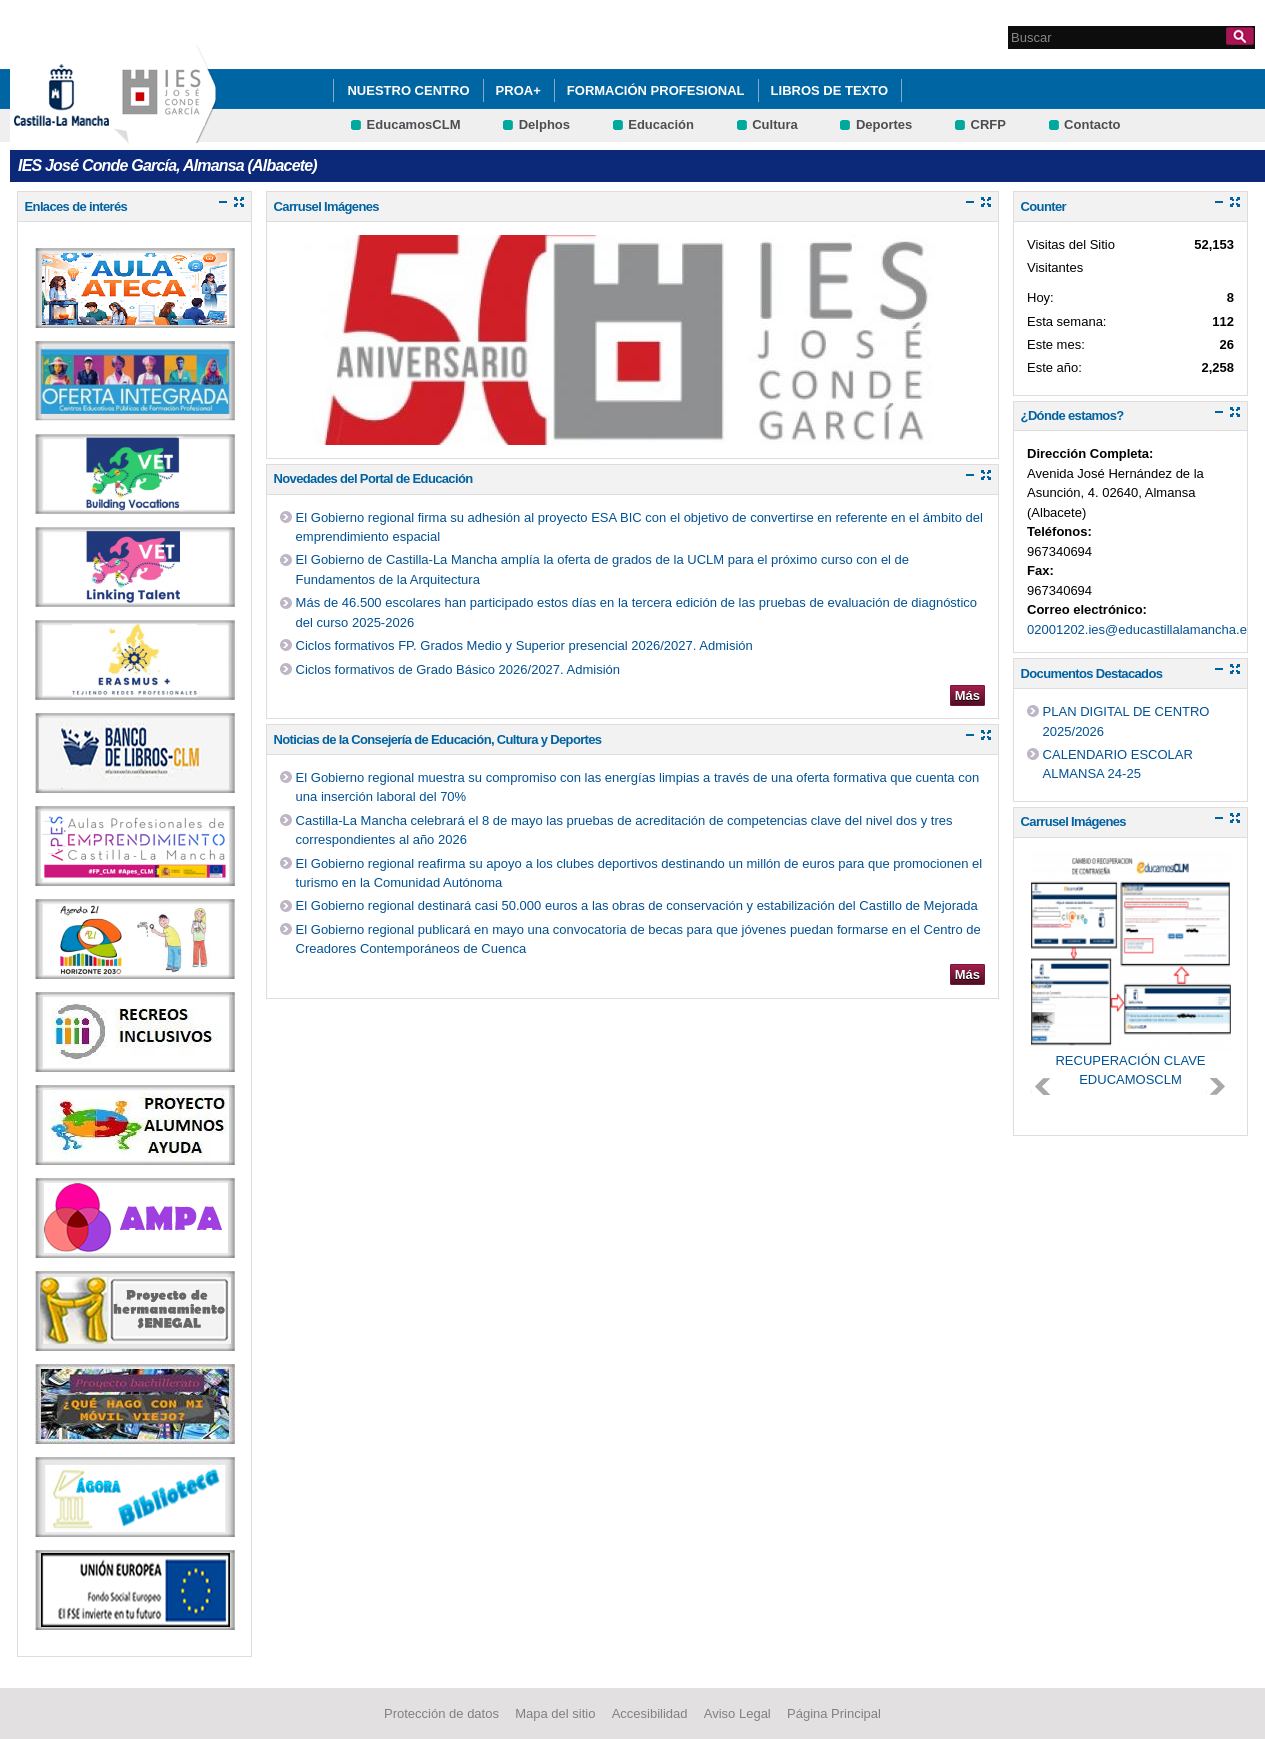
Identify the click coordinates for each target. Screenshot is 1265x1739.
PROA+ (518, 90)
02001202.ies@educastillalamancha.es (1140, 629)
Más (967, 695)
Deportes (884, 124)
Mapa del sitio (555, 1713)
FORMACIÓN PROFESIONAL (656, 90)
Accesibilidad (650, 1713)
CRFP (988, 124)
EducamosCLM (414, 124)
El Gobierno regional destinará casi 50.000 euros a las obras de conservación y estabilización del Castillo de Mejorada (637, 905)
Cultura (775, 124)
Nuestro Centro (408, 90)
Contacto (1092, 124)
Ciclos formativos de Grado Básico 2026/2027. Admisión (458, 669)
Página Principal (834, 1713)
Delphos (544, 124)
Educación (661, 124)
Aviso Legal (737, 1713)
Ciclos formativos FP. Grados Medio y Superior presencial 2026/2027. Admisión (524, 645)
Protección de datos (441, 1713)
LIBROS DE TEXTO (830, 90)
